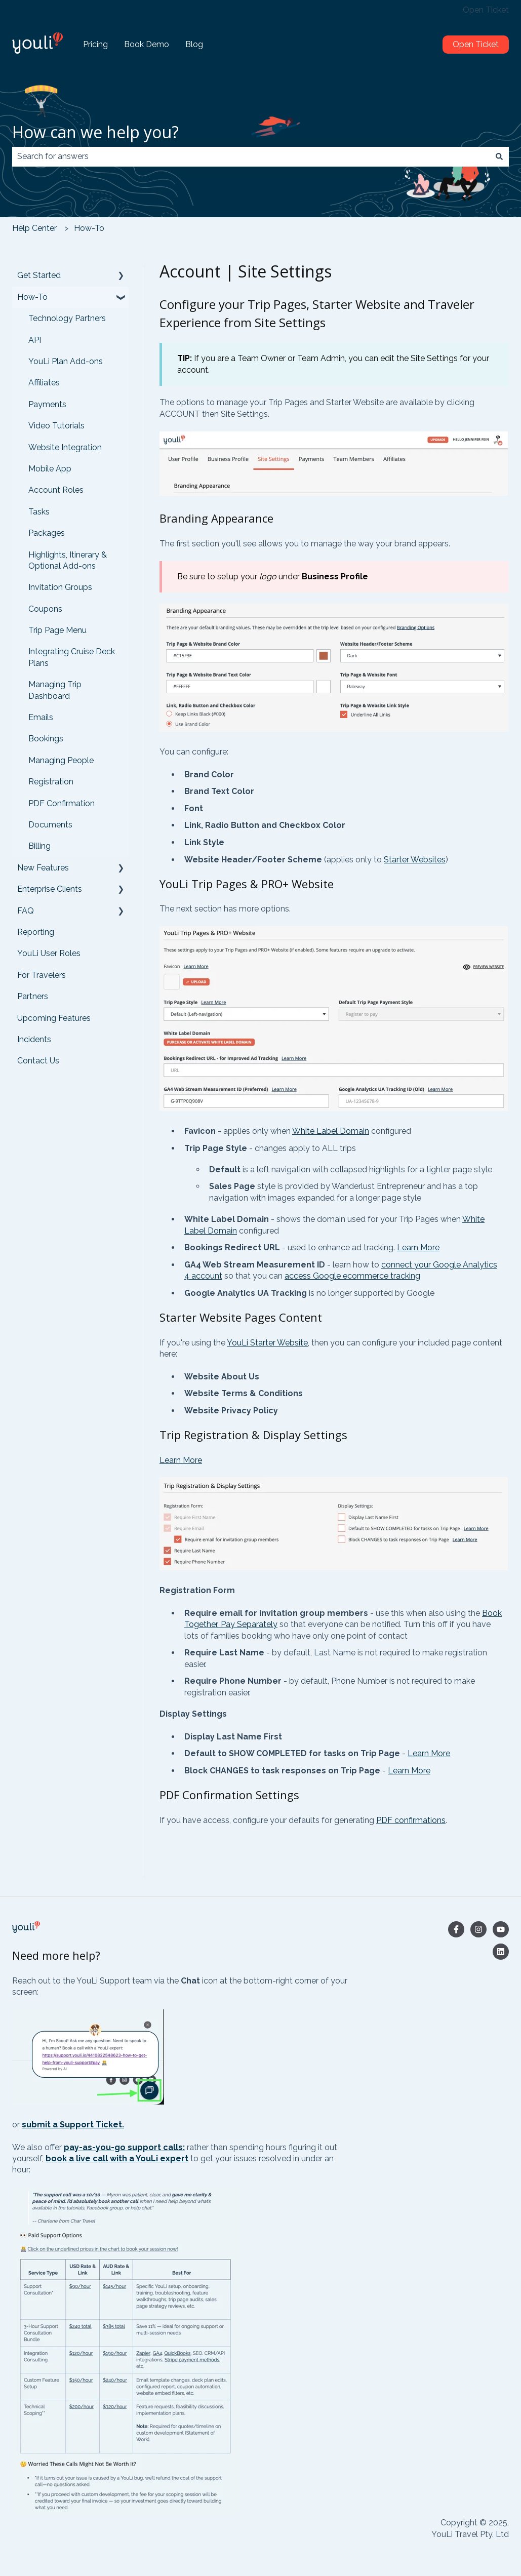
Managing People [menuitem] (61, 760)
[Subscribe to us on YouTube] (501, 1929)
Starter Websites (415, 859)
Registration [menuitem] (50, 781)
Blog (194, 44)
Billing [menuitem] (39, 846)
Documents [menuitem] (50, 824)
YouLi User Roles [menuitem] (49, 953)
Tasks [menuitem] (39, 512)
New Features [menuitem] (43, 868)
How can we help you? (95, 132)
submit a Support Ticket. (73, 2124)
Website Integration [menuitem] (65, 447)
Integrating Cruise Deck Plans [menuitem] (71, 657)
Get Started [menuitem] (39, 275)
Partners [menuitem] (32, 996)
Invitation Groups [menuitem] (60, 587)
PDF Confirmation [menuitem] (61, 803)
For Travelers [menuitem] (41, 975)
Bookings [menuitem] (45, 738)
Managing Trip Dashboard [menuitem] (55, 690)
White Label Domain (330, 1131)
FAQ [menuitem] (25, 911)
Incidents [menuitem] (34, 1039)
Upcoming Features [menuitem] (54, 1018)
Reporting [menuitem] (35, 932)
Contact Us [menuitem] (38, 1060)
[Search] (499, 156)
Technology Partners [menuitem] (67, 318)
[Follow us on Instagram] (478, 1929)
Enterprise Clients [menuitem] (49, 889)
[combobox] (251, 156)
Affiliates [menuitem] (44, 382)
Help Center (34, 228)
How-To (89, 228)
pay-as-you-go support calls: (124, 2147)
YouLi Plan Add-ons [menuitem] (65, 361)
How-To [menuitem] (32, 297)
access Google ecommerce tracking (352, 1276)
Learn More (418, 1247)
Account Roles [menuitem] (56, 490)
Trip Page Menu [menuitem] (57, 630)
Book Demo (146, 44)
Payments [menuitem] (47, 404)
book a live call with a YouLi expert (117, 2158)
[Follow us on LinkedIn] (501, 1952)
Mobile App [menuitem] (49, 468)
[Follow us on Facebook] (456, 1929)
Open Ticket (486, 10)
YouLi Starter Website (267, 1343)
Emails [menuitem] (40, 717)
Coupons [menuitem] (45, 609)
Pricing (95, 44)
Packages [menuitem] (46, 533)
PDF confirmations (411, 1820)
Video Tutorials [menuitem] (56, 425)
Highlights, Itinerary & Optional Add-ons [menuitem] (67, 560)
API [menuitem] (34, 340)
